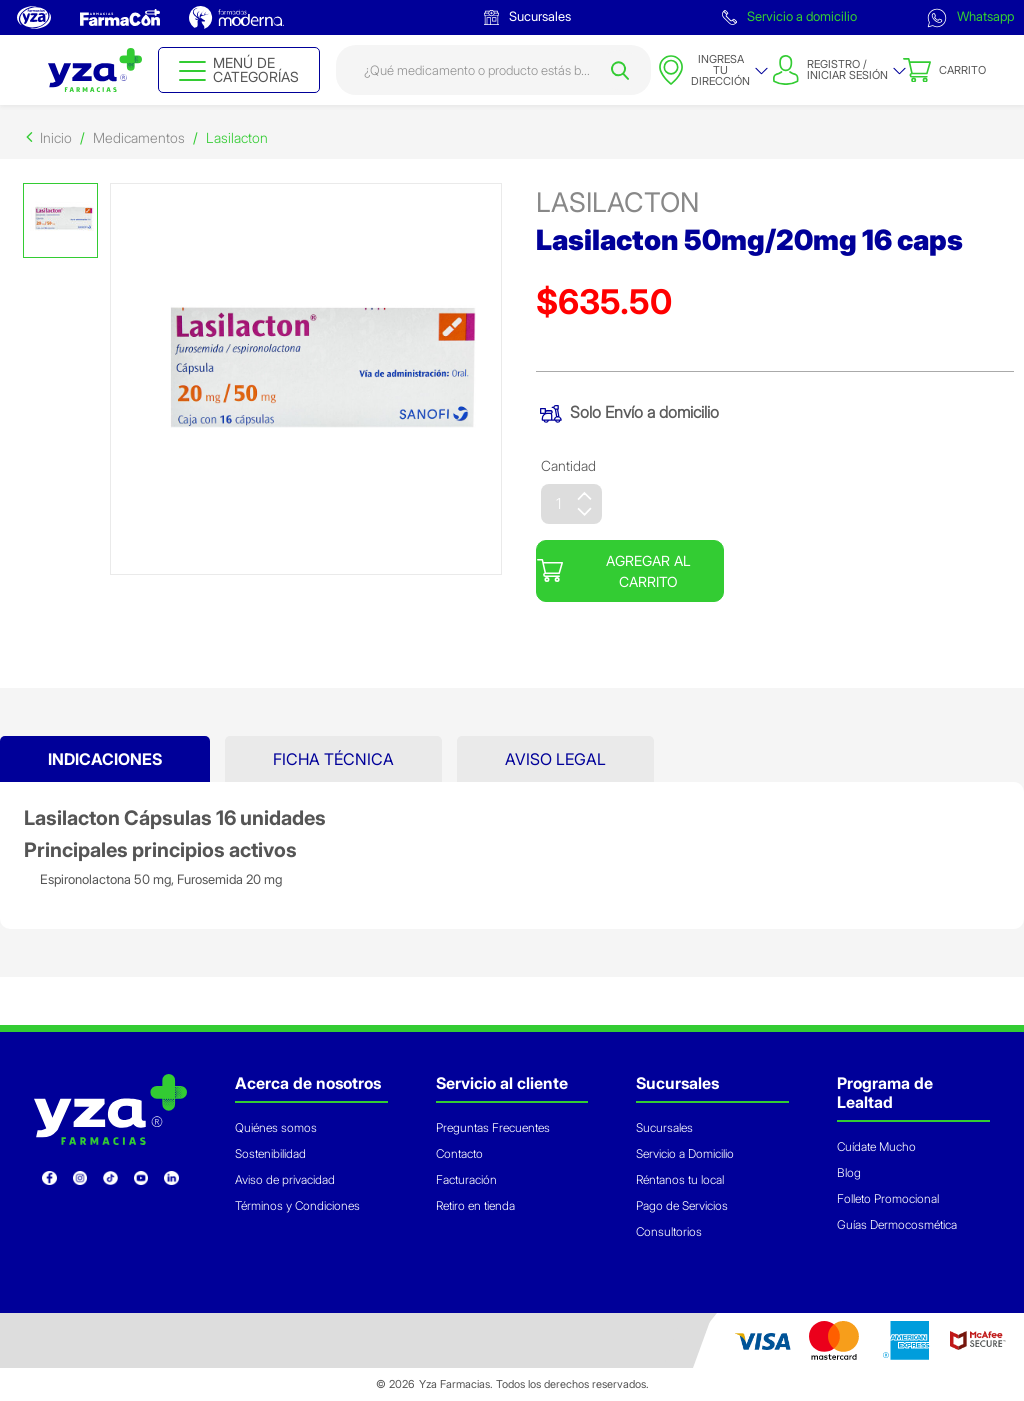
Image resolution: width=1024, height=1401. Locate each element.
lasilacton (617, 202)
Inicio (56, 137)
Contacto (459, 1153)
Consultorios (669, 1231)
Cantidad (568, 465)
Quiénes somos (276, 1127)
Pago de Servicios (682, 1205)
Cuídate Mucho (876, 1146)
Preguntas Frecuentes (493, 1127)
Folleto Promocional (888, 1198)
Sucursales (527, 16)
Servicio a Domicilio (685, 1153)
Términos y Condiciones (297, 1205)
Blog (849, 1172)
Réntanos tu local (680, 1179)
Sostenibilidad (270, 1153)
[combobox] (494, 70)
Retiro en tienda (475, 1205)
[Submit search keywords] (620, 70)
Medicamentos (139, 137)
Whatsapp (970, 18)
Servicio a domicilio (789, 16)
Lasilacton (237, 137)
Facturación (466, 1179)
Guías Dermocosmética (897, 1224)
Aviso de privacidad (285, 1179)
